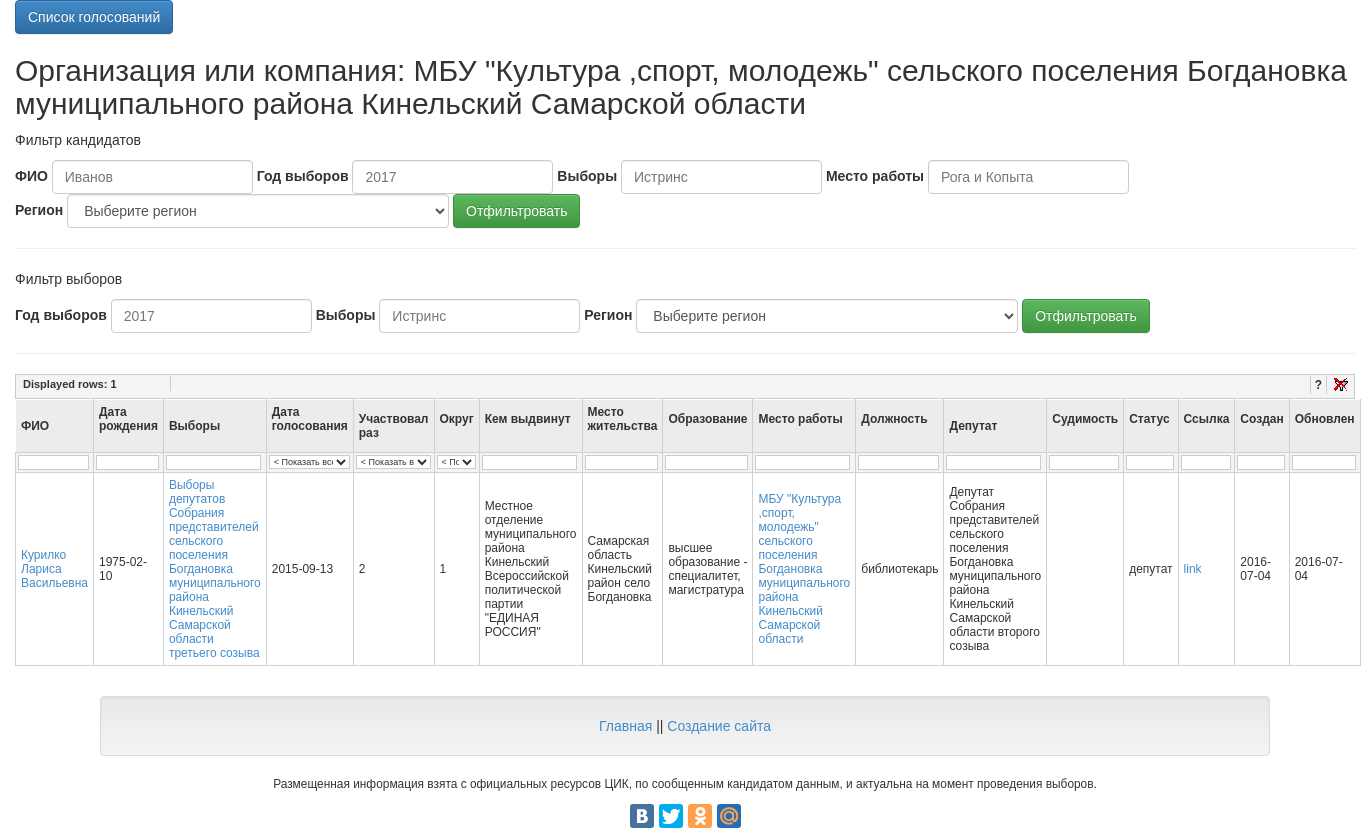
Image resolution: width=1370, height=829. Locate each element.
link (1193, 569)
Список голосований (94, 17)
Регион (39, 210)
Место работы (875, 176)
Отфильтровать (516, 211)
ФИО (31, 176)
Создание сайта (719, 726)
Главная (625, 726)
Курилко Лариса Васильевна (54, 569)
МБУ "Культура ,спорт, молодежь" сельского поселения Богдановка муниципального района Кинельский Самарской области (804, 569)
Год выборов (303, 176)
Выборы (587, 176)
